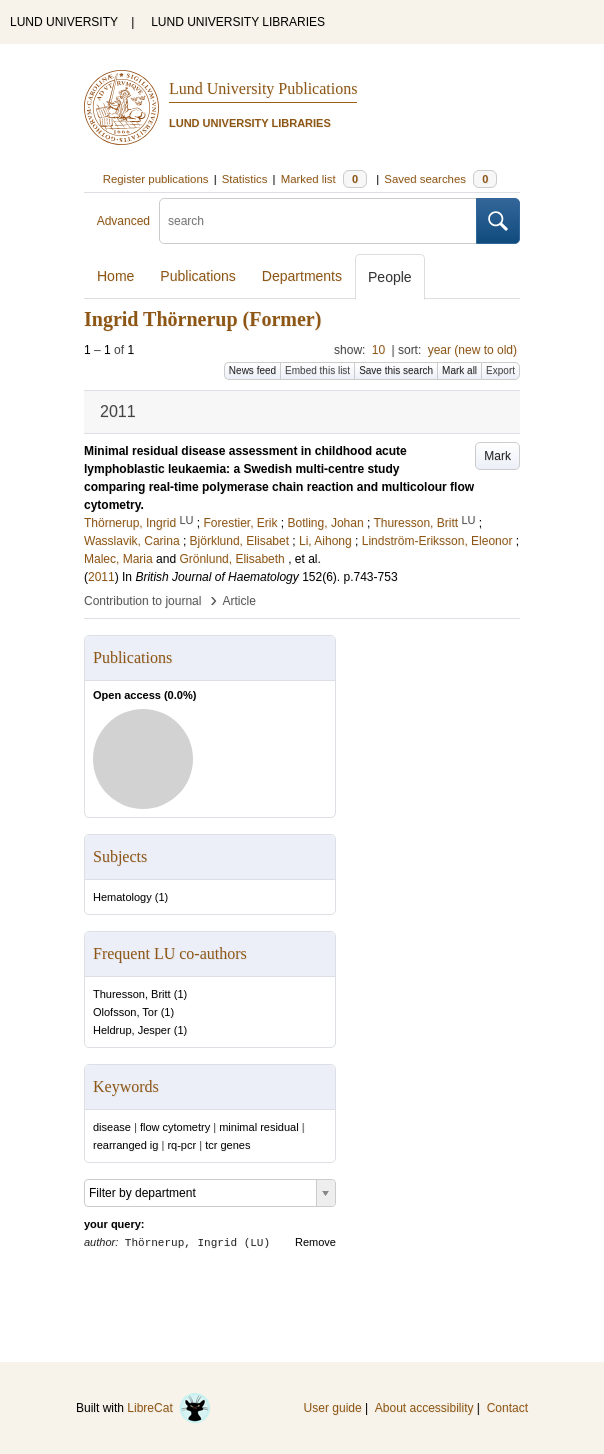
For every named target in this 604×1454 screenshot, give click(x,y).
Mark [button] (497, 456)
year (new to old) (472, 350)
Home (115, 276)
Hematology (122, 897)
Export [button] (500, 370)
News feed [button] (252, 370)
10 (378, 350)
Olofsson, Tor (125, 1012)
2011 (101, 577)
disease (112, 1127)
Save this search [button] (396, 370)
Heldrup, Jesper (132, 1030)
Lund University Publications (263, 88)
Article (239, 601)
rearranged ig (125, 1145)
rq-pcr (181, 1145)
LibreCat (169, 1408)
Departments (302, 276)
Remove (315, 1242)
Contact (507, 1408)
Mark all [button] (459, 370)
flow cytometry (175, 1127)
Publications (198, 276)
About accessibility (424, 1408)
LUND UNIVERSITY (64, 22)
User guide (333, 1408)
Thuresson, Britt (132, 994)
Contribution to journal (142, 601)
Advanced (123, 221)
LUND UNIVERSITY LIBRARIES (238, 22)
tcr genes (227, 1145)
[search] (318, 221)
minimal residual (258, 1127)
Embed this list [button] (317, 370)
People (390, 277)
